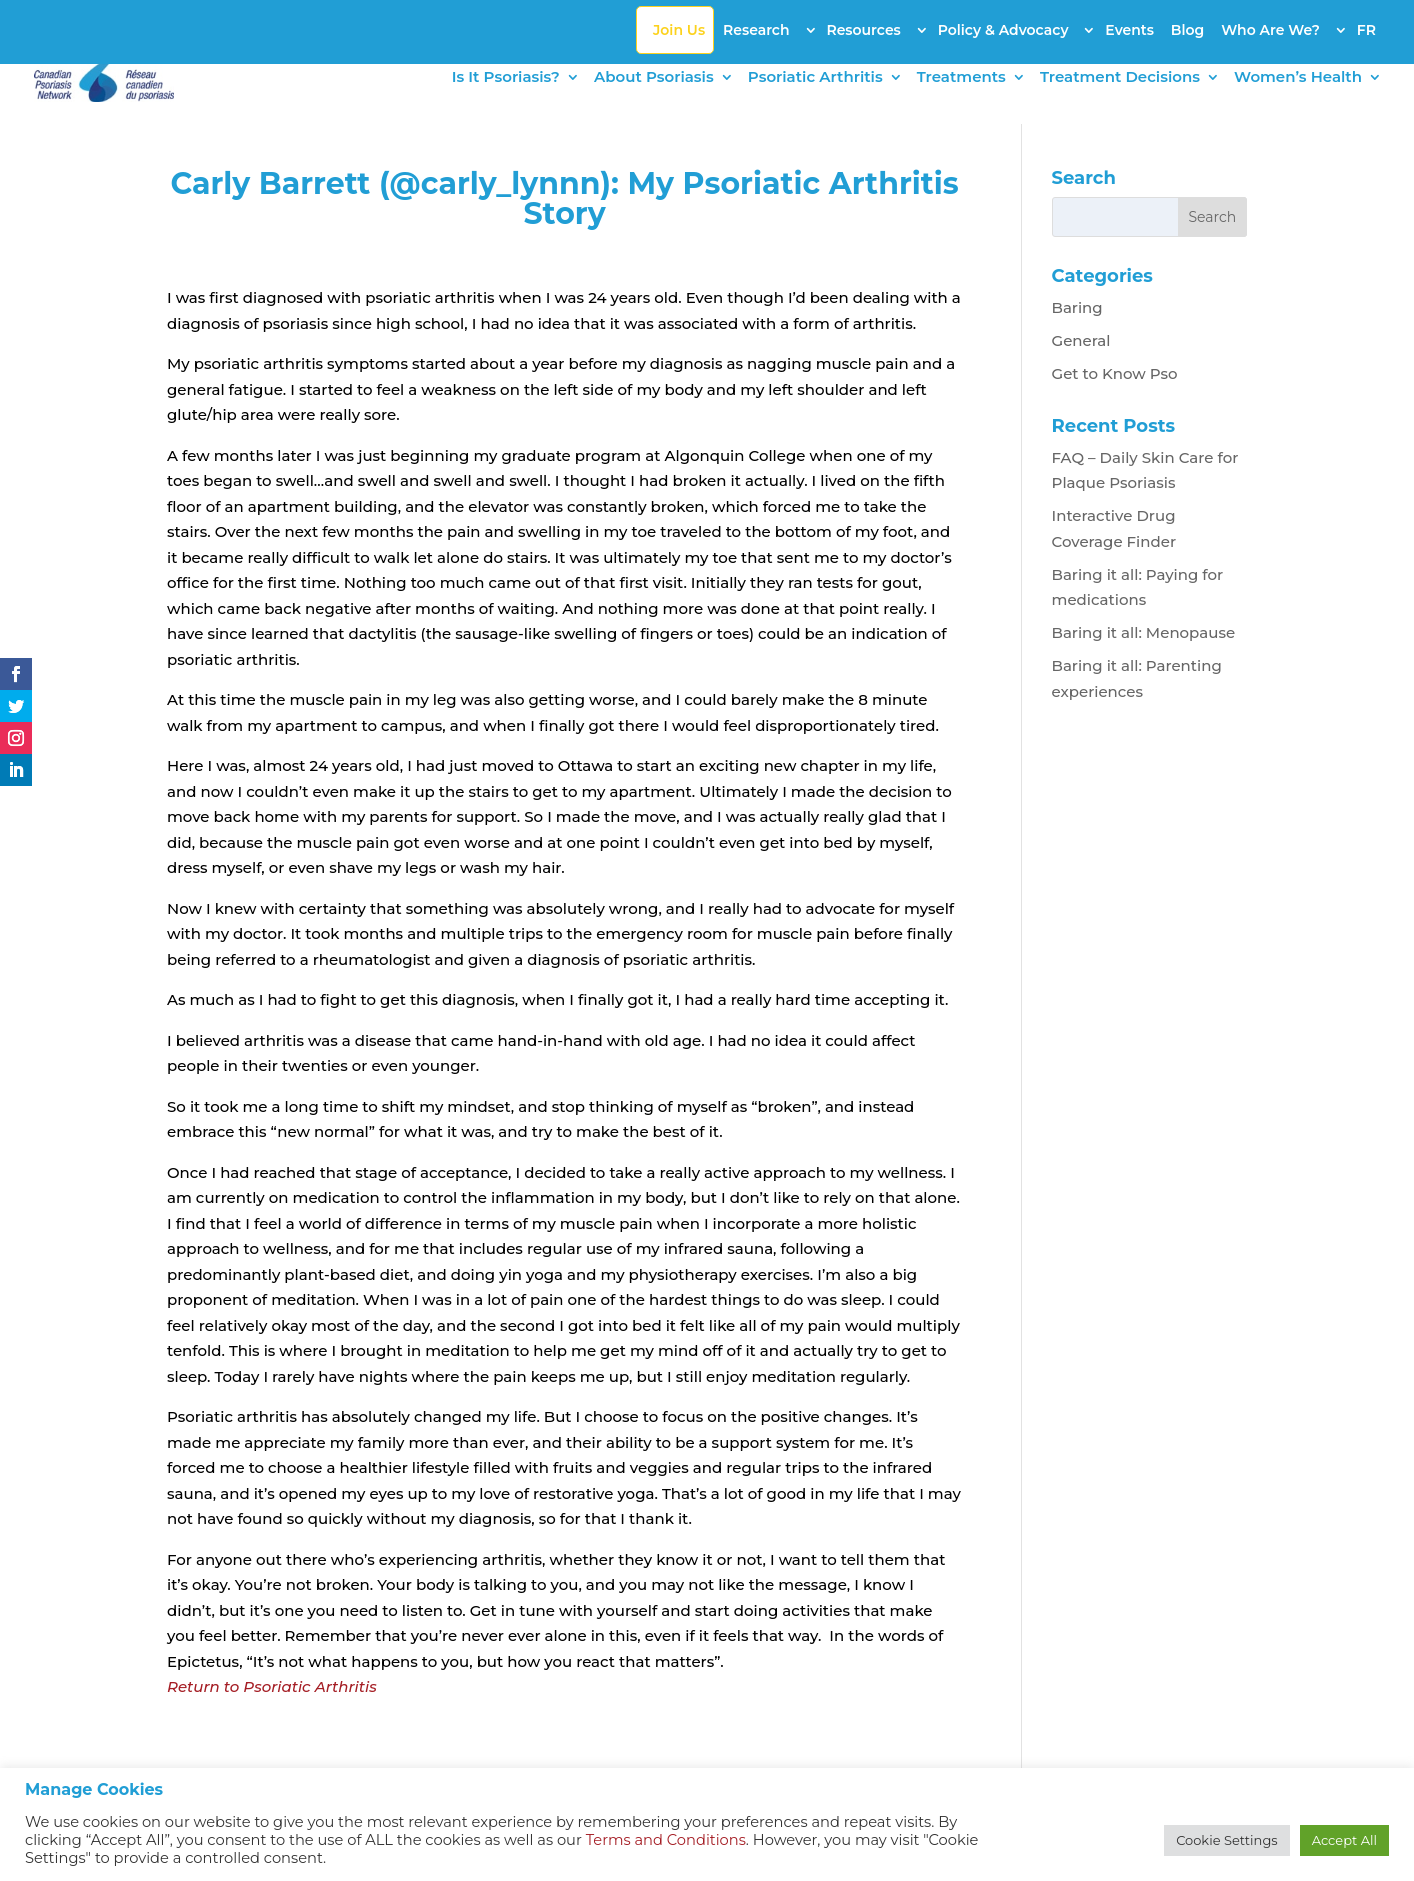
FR (1366, 30)
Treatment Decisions (1120, 78)
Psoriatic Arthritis (815, 78)
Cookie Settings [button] (1227, 1840)
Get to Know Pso (1115, 373)
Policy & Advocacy (1003, 30)
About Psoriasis (654, 78)
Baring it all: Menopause (1144, 632)
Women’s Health (1298, 78)
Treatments (961, 78)
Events (1129, 30)
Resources (863, 30)
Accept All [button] (1344, 1840)
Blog (1187, 30)
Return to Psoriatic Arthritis (272, 1686)
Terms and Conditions (666, 1840)
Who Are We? (1270, 30)
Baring (1077, 307)
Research (756, 30)
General (1081, 340)
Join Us (679, 30)
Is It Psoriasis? (506, 78)
